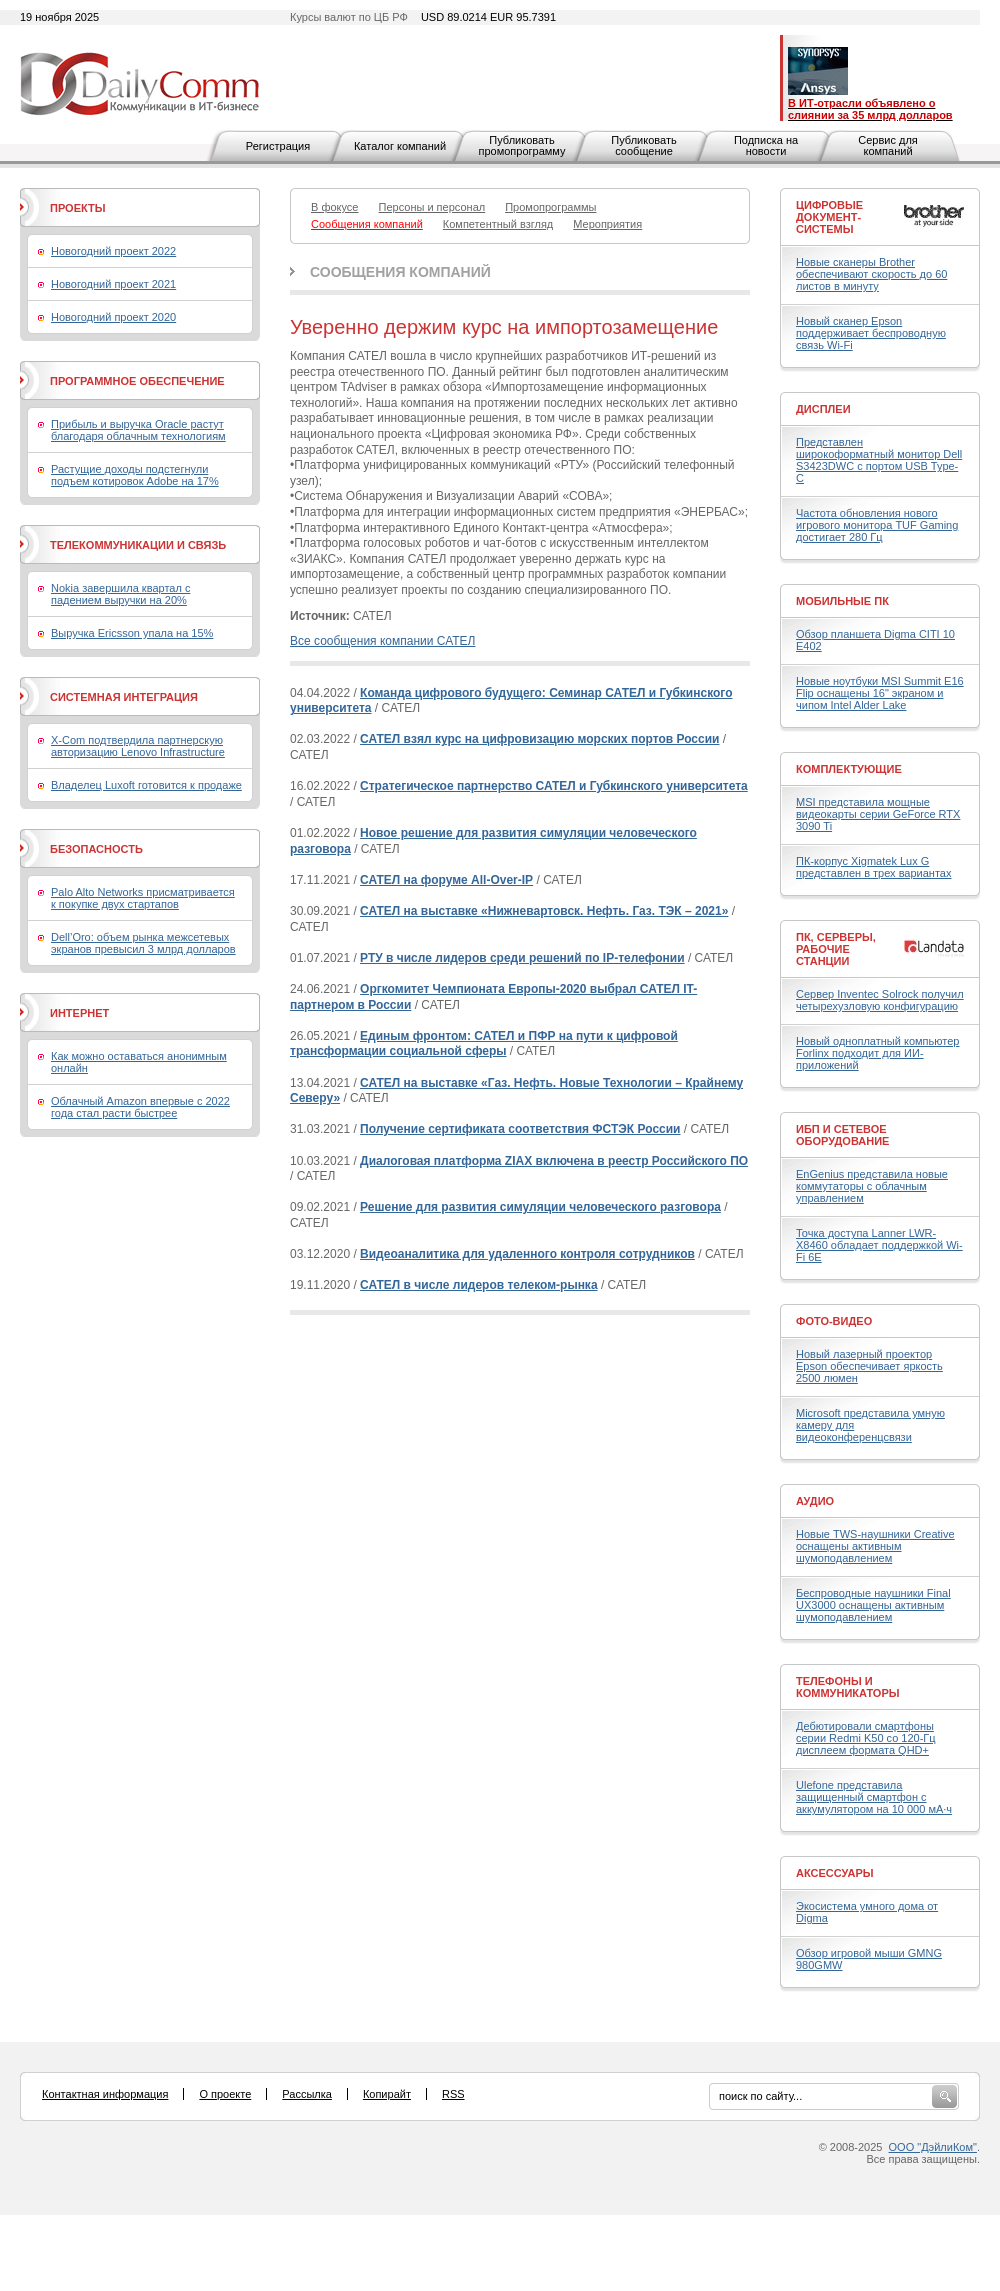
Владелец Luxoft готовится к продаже (146, 785)
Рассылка (307, 2094)
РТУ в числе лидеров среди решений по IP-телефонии (522, 958)
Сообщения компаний (400, 272)
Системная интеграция (124, 697)
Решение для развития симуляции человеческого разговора (540, 1207)
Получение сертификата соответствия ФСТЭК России (520, 1129)
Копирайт (387, 2094)
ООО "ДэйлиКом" (933, 2147)
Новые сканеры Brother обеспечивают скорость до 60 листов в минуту (871, 274)
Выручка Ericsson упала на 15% (132, 633)
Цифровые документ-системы (829, 217)
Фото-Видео (834, 1321)
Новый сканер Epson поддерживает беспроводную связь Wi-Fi (871, 333)
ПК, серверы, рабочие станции (836, 949)
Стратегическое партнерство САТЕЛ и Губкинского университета (554, 786)
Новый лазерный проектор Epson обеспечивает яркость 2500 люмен (869, 1366)
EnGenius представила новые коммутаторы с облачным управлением (872, 1186)
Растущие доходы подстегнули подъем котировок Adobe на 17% (135, 475)
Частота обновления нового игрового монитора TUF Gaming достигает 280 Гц (877, 525)
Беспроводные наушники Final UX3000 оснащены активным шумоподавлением (873, 1605)
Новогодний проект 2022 (113, 251)
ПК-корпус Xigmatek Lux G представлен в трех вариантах (873, 867)
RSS (453, 2094)
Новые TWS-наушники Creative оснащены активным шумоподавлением (875, 1546)
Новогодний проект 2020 (113, 317)
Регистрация (278, 146)
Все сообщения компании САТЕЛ (382, 641)
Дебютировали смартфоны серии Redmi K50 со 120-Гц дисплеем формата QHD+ (866, 1738)
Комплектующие (849, 769)
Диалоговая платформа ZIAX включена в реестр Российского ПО (554, 1161)
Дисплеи (823, 409)
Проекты (77, 208)
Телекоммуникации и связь (138, 545)
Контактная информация (105, 2094)
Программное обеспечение (137, 381)
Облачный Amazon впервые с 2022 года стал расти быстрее (140, 1107)
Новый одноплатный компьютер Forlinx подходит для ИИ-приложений (877, 1053)
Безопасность (96, 849)
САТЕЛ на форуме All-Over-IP (446, 880)
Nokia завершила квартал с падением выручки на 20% (120, 594)
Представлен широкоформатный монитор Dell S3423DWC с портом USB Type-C (879, 460)
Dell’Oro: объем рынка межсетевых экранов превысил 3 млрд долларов (143, 943)
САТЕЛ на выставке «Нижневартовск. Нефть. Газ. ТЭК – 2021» (544, 911)
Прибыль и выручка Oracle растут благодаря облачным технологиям (138, 430)
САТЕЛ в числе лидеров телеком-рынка (478, 1285)
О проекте (225, 2094)
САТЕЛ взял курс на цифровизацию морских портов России (539, 739)
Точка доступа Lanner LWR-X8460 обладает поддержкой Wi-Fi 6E (879, 1245)
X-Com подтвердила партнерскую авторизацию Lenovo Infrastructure (138, 746)
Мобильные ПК (842, 601)
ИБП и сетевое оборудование (842, 1135)
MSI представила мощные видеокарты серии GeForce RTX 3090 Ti (878, 814)
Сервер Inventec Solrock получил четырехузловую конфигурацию (880, 1000)
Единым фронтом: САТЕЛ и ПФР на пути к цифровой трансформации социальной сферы (484, 1044)
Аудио (815, 1501)
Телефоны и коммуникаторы (848, 1687)
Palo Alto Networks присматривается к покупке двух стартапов (143, 898)
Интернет (79, 1013)
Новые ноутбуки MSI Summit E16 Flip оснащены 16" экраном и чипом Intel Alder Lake (880, 693)
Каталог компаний (400, 146)
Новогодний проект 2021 (113, 284)
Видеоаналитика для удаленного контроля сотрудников (527, 1254)
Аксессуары (835, 1873)
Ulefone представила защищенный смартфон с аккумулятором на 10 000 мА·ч (874, 1797)
